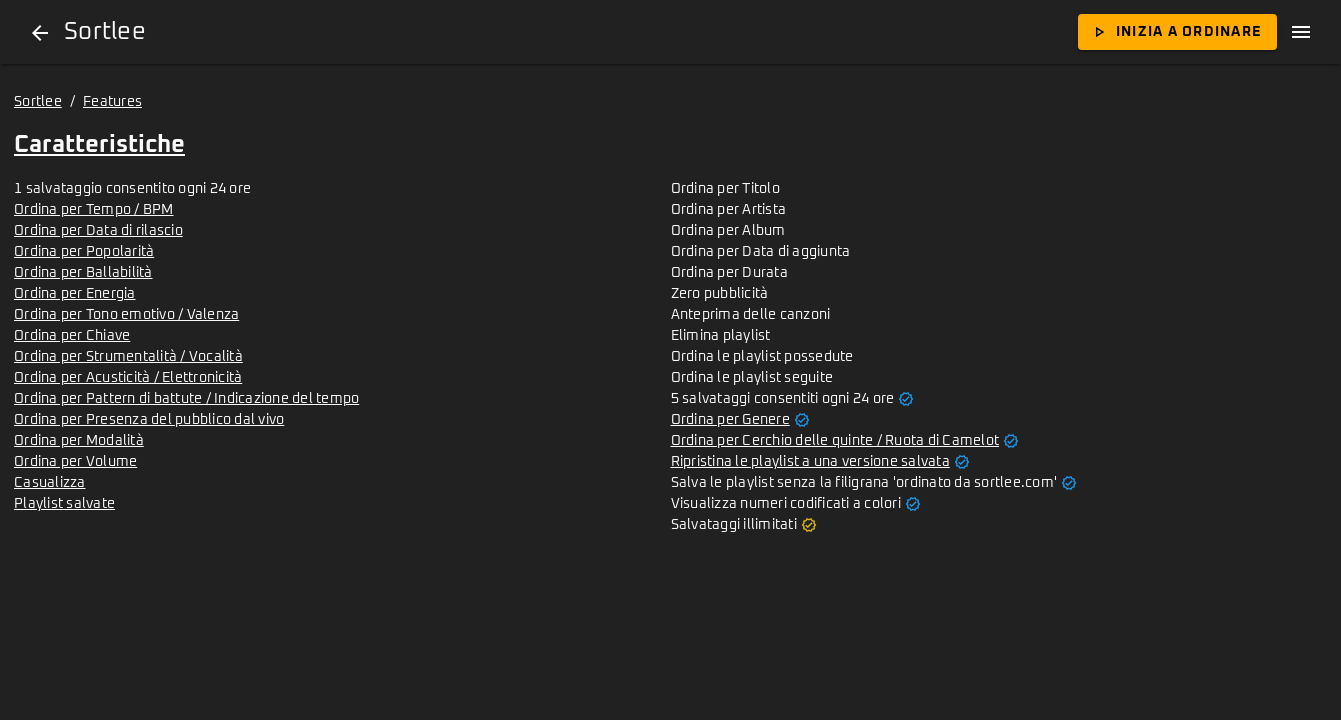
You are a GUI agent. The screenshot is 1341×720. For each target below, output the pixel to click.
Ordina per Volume (75, 462)
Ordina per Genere (730, 420)
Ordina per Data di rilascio (98, 231)
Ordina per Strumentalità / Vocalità (128, 357)
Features (112, 102)
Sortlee (38, 102)
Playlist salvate (64, 504)
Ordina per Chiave (72, 336)
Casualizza (50, 483)
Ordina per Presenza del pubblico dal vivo (149, 420)
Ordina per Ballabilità (83, 273)
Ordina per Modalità (79, 441)
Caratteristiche (99, 145)
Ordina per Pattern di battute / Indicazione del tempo (186, 399)
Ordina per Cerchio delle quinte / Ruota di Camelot (835, 441)
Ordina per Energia (75, 294)
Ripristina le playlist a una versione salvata (810, 462)
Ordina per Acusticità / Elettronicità (128, 378)
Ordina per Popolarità (84, 252)
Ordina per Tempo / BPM (94, 210)
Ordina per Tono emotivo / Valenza (126, 315)
